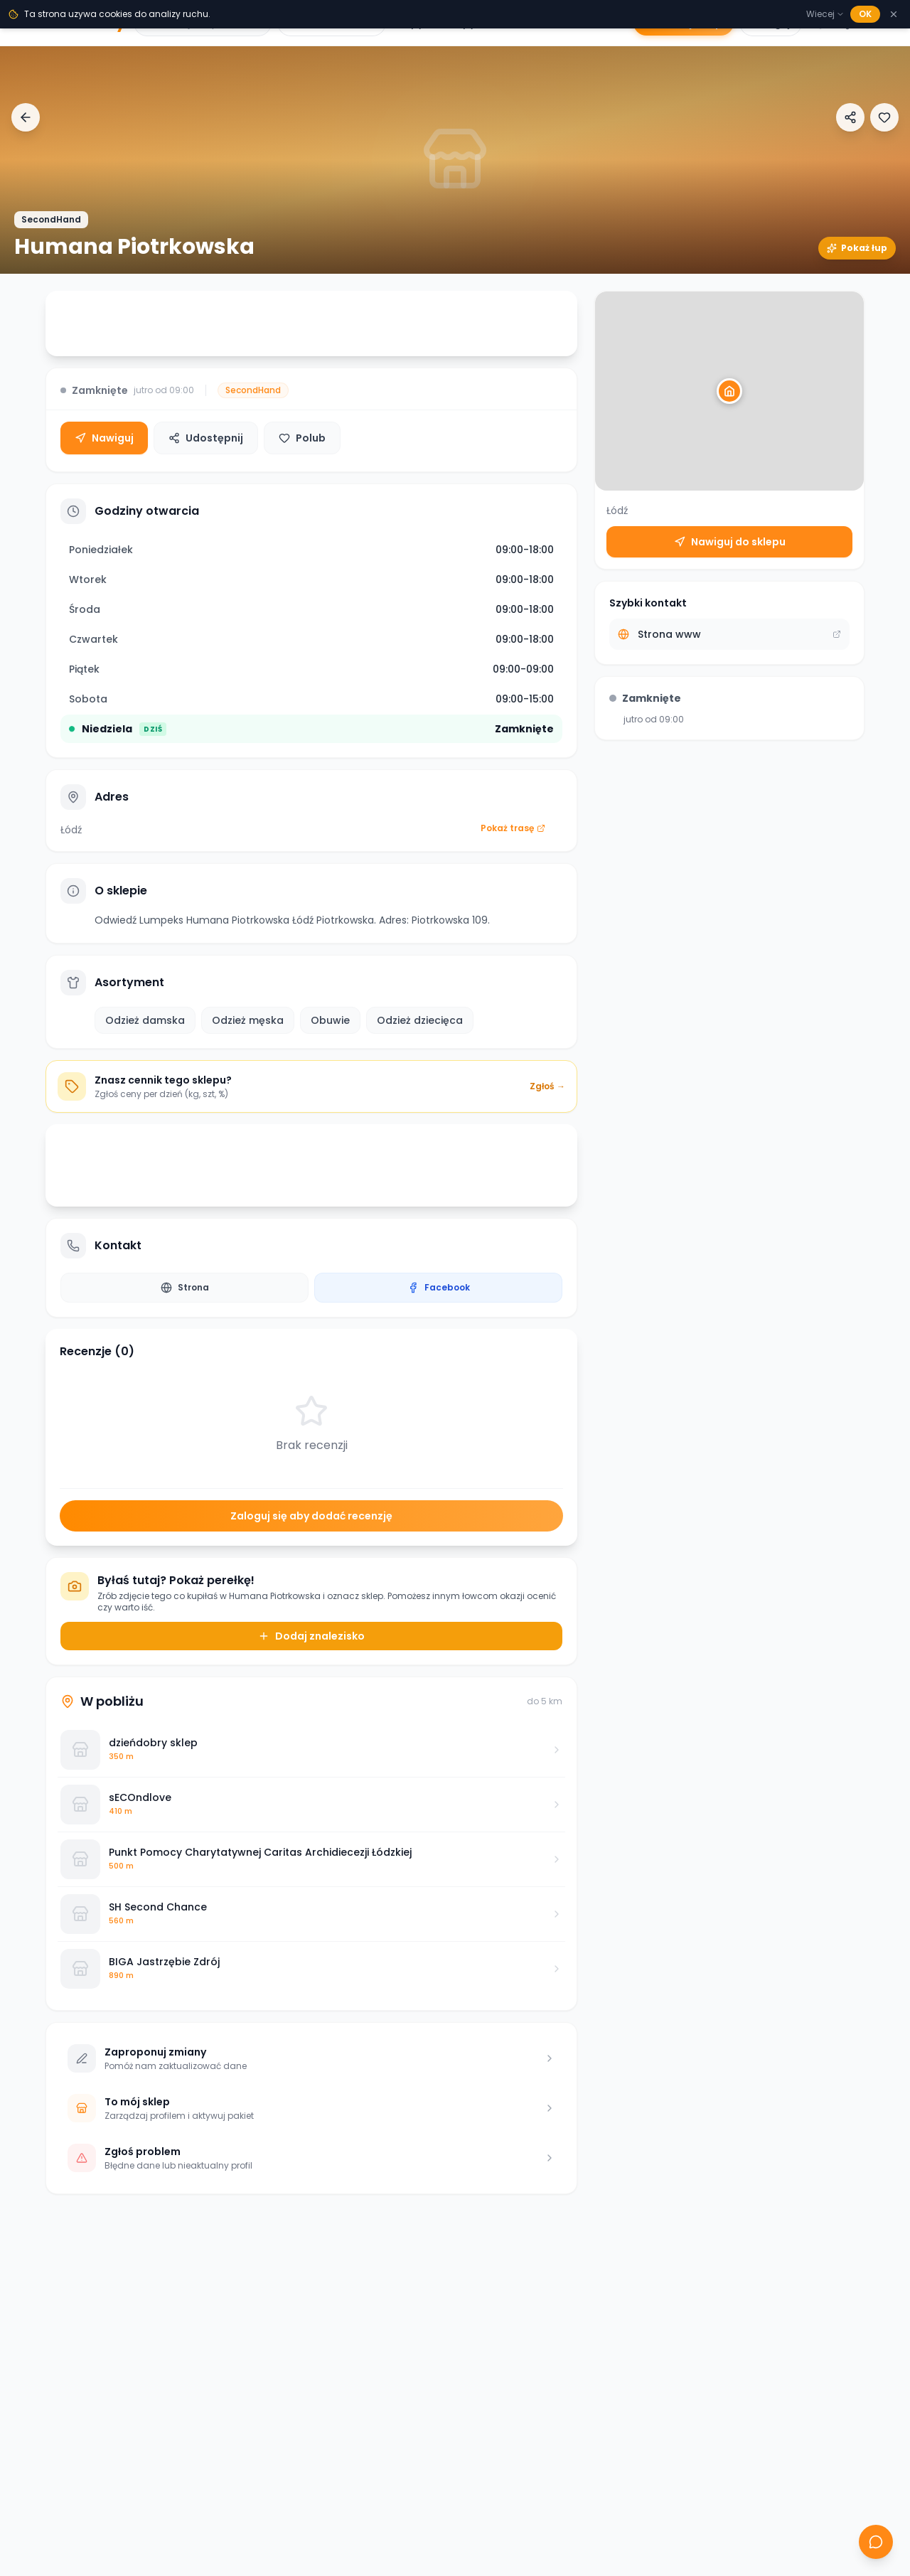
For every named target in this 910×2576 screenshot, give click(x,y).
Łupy (412, 23)
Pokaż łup (857, 248)
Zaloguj (770, 23)
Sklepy (459, 23)
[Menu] (880, 23)
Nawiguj (104, 438)
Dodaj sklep (683, 23)
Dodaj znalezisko (311, 1636)
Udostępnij (205, 438)
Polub (302, 438)
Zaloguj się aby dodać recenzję (311, 1516)
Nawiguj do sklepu (730, 542)
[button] (729, 391)
